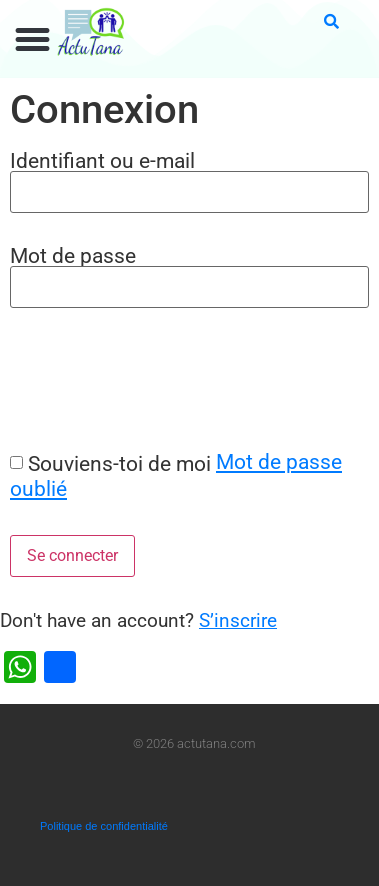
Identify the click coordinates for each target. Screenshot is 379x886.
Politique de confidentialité (104, 826)
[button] (33, 40)
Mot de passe (73, 255)
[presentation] (152, 379)
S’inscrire (238, 620)
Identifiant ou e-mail (102, 160)
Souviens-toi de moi (119, 463)
